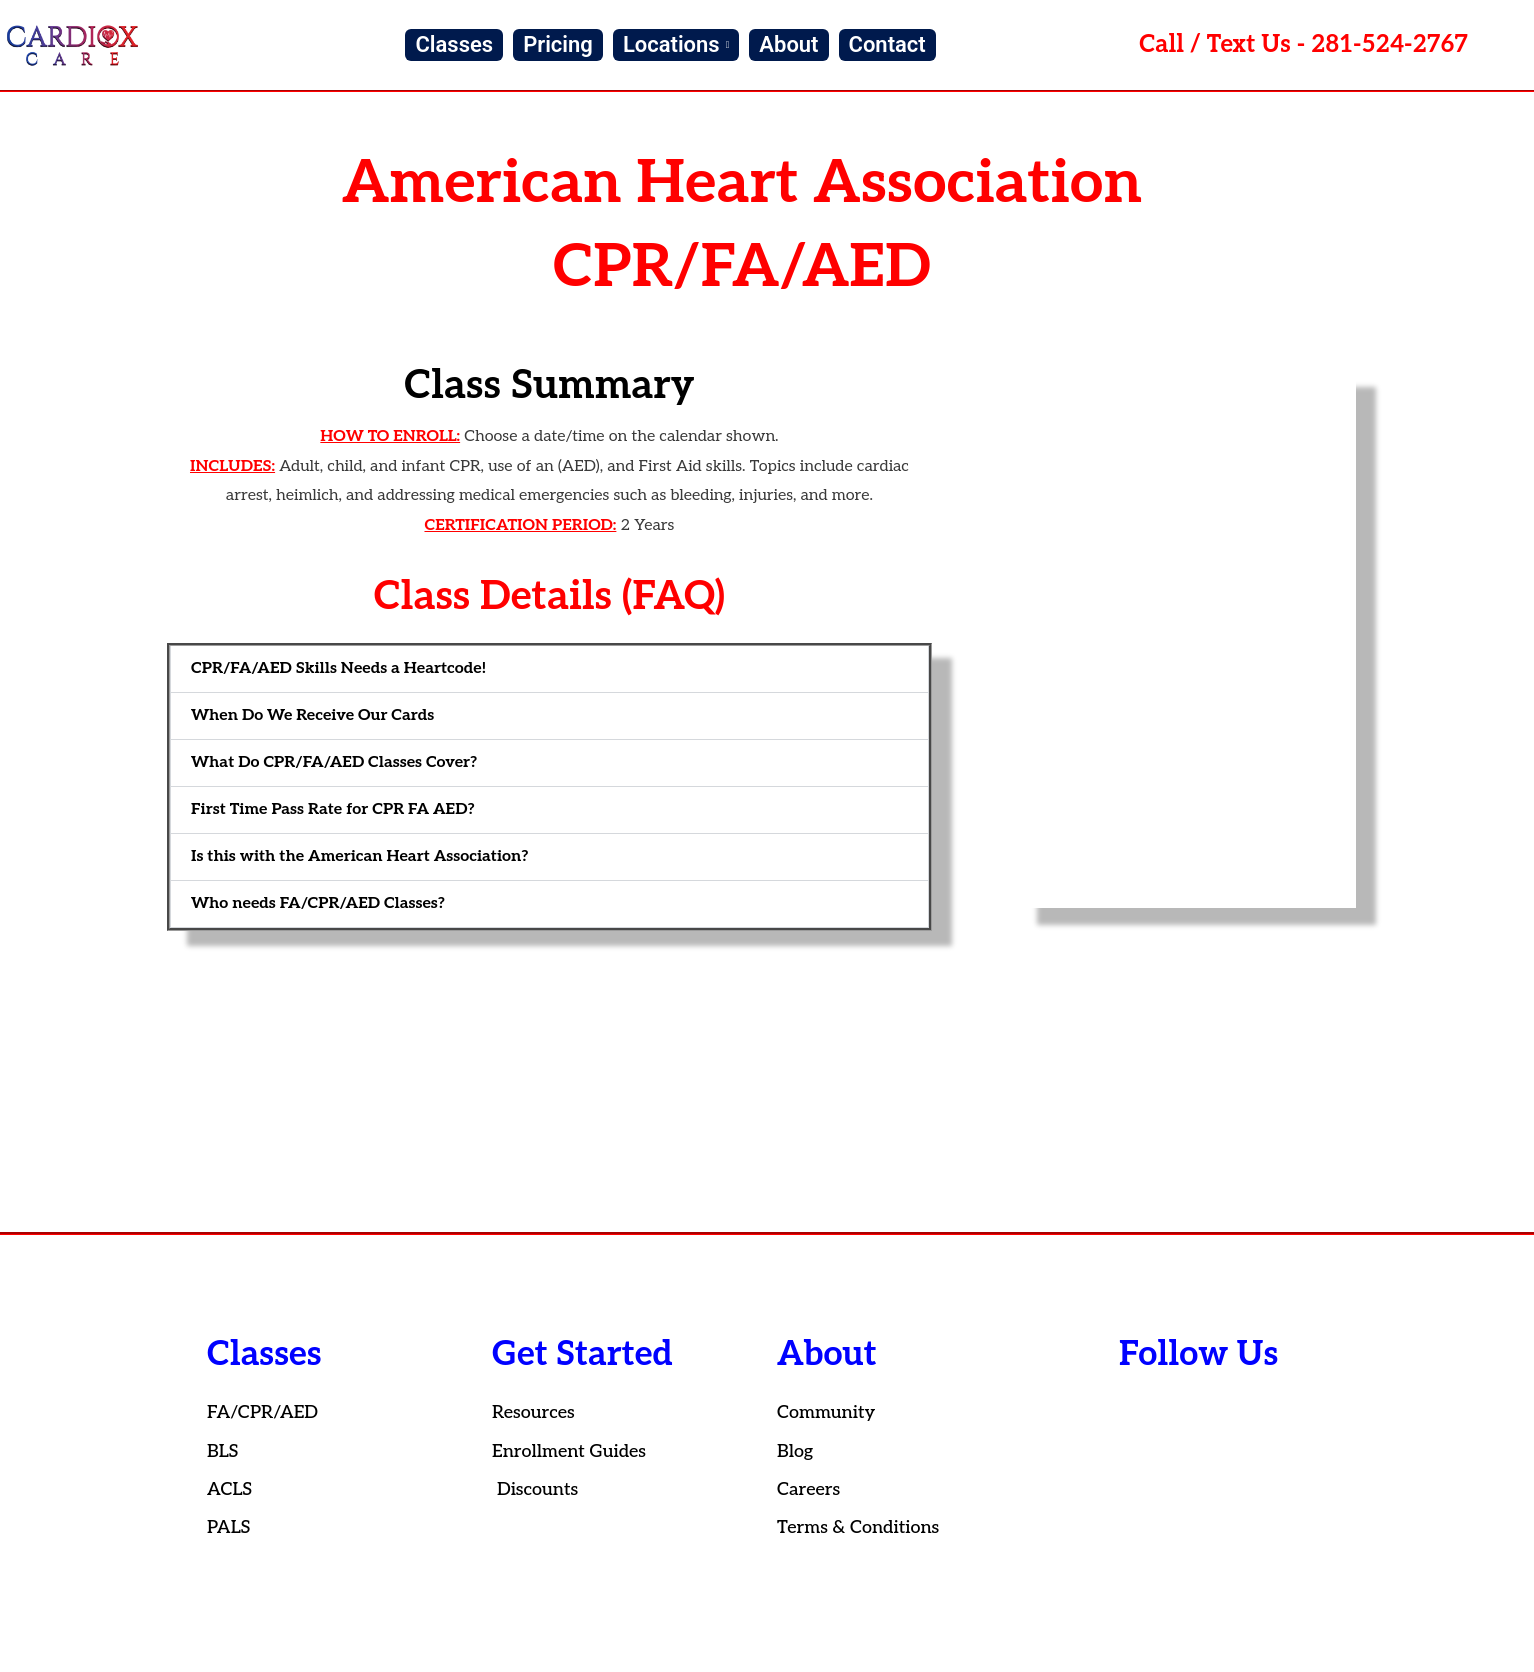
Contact (887, 44)
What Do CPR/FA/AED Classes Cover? (334, 762)
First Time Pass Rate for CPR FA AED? (333, 809)
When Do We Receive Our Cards (312, 715)
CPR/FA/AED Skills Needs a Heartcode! (338, 668)
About (788, 44)
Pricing (558, 44)
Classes (454, 44)
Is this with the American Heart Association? (360, 856)
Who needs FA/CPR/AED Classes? (318, 903)
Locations (676, 44)
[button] (549, 669)
